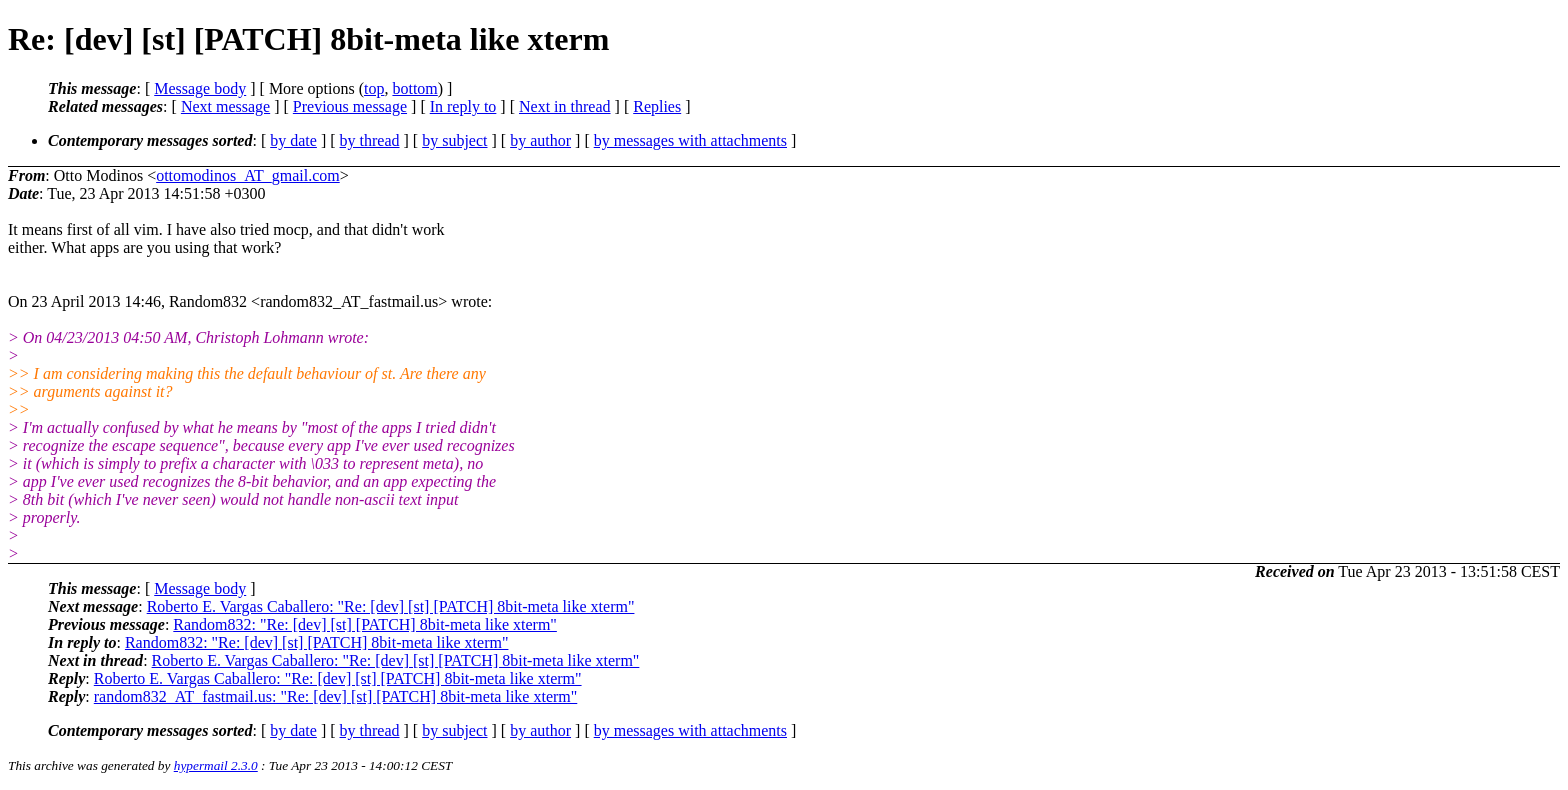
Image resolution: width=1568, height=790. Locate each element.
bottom (414, 88)
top (374, 88)
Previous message (350, 106)
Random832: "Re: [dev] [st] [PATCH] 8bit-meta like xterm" (365, 624)
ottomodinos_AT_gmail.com (248, 175)
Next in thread (565, 106)
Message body (200, 88)
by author (540, 140)
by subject (454, 140)
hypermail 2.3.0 (216, 765)
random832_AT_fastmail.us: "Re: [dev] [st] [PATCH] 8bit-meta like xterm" (336, 696)
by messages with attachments (690, 140)
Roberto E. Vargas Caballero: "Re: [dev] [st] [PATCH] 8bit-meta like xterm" (391, 606)
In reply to (463, 106)
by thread (370, 140)
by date (293, 140)
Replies (657, 106)
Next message (225, 106)
